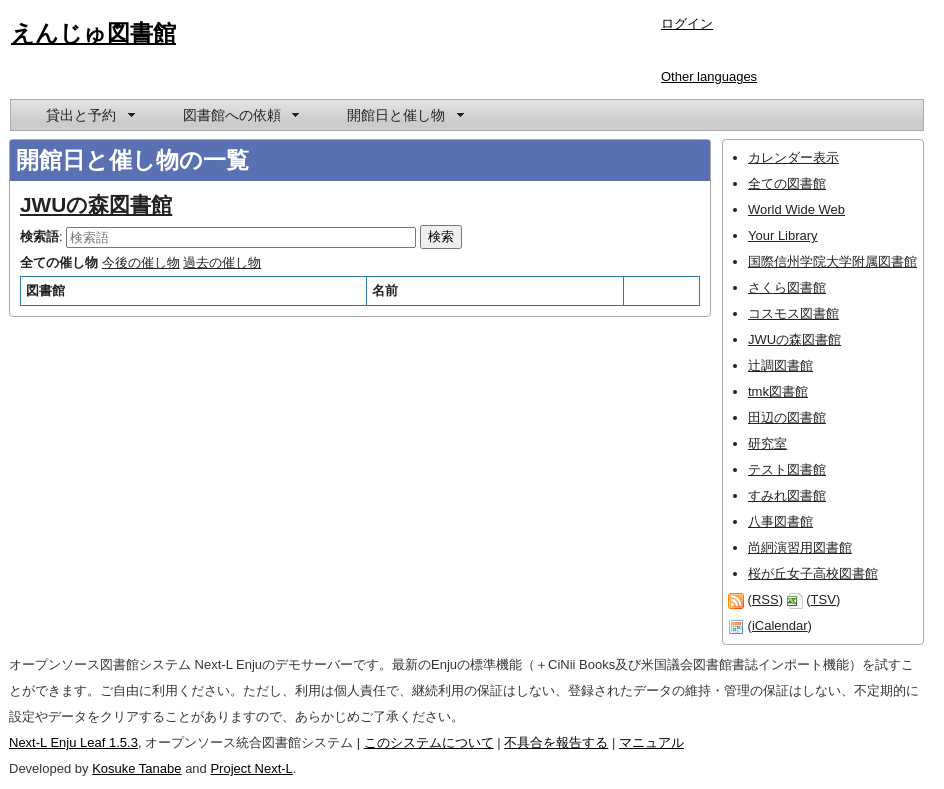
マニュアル (651, 742)
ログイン (687, 23)
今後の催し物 (141, 262)
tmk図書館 (778, 391)
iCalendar (780, 625)
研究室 (767, 443)
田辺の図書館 (787, 417)
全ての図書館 (787, 183)
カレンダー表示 (793, 157)
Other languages (709, 76)
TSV (823, 599)
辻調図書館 (780, 365)
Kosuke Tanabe (136, 768)
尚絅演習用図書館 (800, 547)
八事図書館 (780, 521)
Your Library (783, 235)
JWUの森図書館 (96, 204)
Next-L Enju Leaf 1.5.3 (73, 742)
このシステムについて (429, 742)
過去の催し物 (222, 262)
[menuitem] (89, 115)
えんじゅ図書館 (93, 33)
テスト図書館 (787, 469)
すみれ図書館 (787, 495)
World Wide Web (796, 209)
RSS (765, 599)
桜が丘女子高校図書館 (813, 573)
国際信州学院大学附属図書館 (832, 261)
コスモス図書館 (793, 313)
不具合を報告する (556, 742)
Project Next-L (251, 768)
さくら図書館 (787, 287)
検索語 (39, 236)
